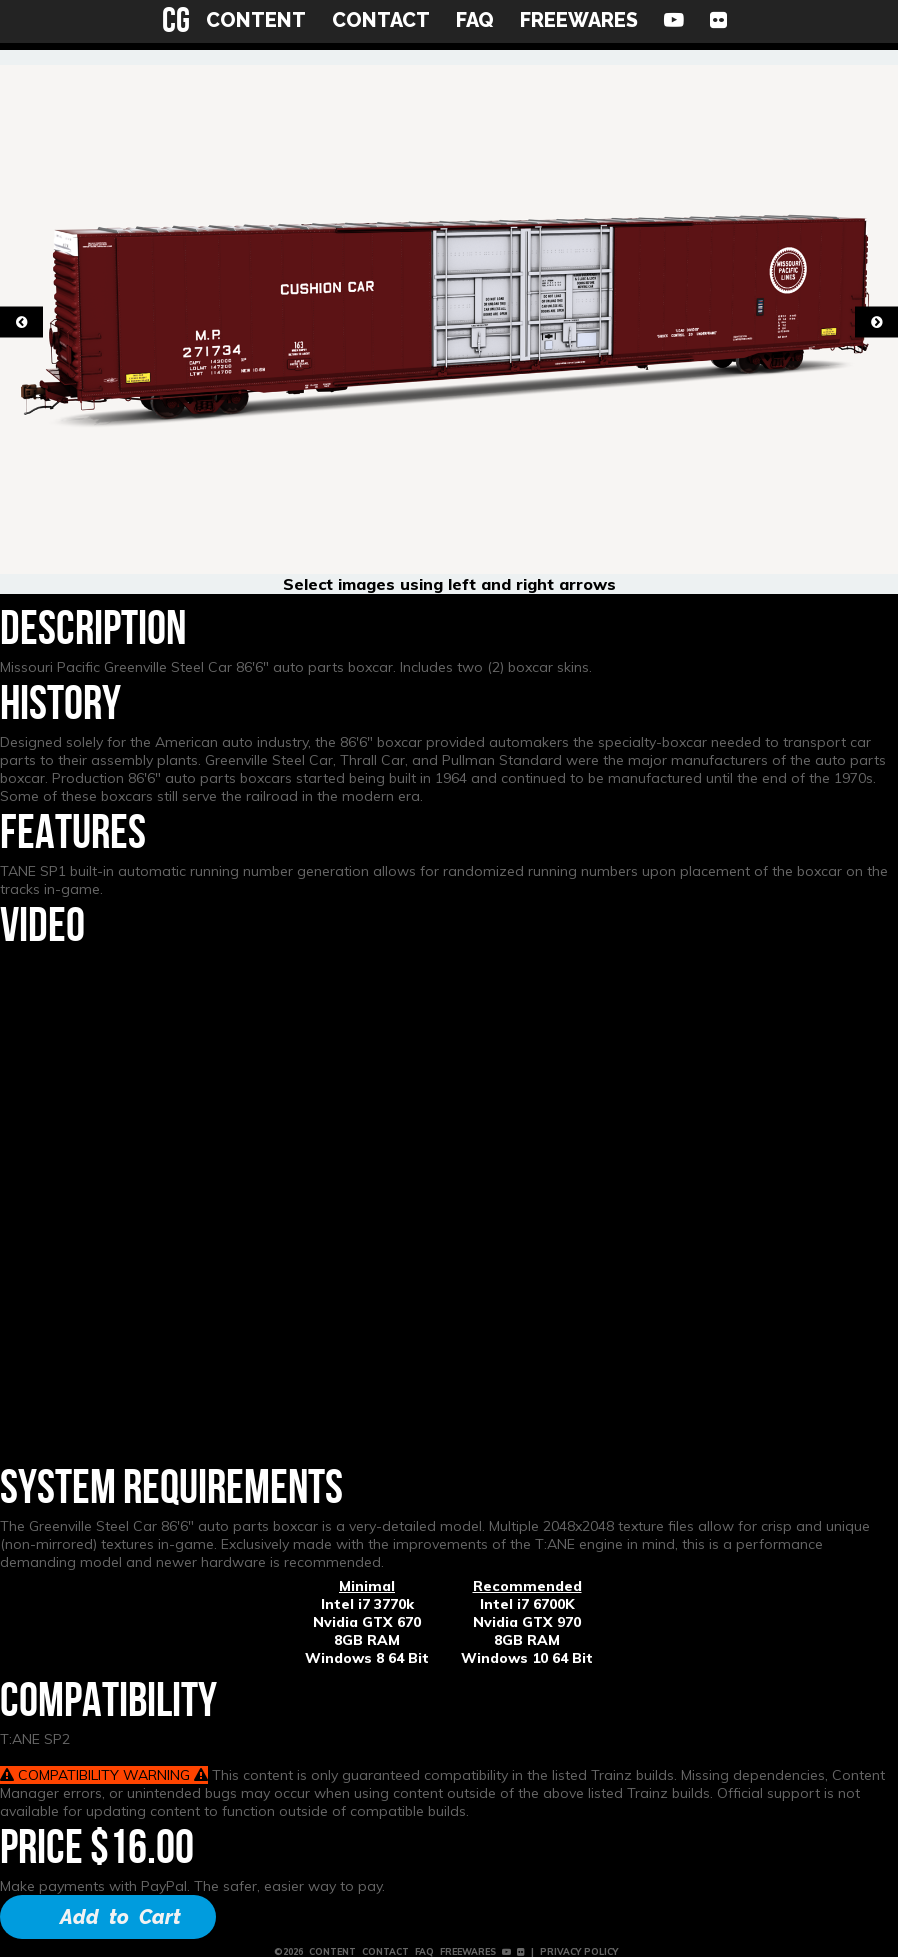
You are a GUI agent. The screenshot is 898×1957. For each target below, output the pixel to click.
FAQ (475, 20)
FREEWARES (579, 20)
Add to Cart (120, 1917)
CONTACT (381, 20)
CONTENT (256, 20)
